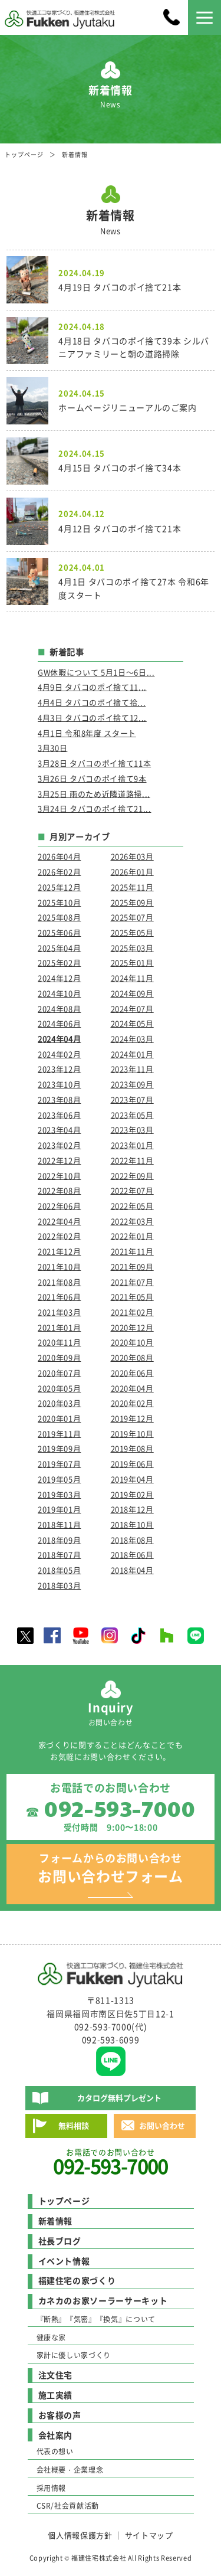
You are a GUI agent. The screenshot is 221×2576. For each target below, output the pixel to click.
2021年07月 (132, 1281)
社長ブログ (59, 2241)
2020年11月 (59, 1342)
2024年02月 (59, 1054)
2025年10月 (59, 902)
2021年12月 (59, 1251)
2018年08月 (132, 1539)
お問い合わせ (162, 2125)
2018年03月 (59, 1585)
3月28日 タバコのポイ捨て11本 (94, 763)
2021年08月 (59, 1281)
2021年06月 (59, 1296)
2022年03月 (132, 1221)
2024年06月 (59, 1023)
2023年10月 (59, 1084)
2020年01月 (59, 1418)
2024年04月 (59, 1038)
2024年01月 (132, 1054)
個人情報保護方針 (80, 2535)
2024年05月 (132, 1023)
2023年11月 (132, 1068)
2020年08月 (132, 1357)
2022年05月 (132, 1205)
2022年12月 (59, 1160)
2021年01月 (59, 1327)
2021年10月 (59, 1266)
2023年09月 (132, 1084)
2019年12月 (132, 1418)
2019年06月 (132, 1463)
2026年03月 (132, 856)
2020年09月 (59, 1357)
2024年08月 (59, 1008)
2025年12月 (59, 887)
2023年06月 (59, 1114)
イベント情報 (64, 2261)
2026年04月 (59, 856)
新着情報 (55, 2221)
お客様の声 (59, 2415)
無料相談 (73, 2125)
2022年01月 (132, 1235)
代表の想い (55, 2451)
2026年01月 (132, 871)
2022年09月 (132, 1175)
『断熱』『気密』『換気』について (96, 2319)
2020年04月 (132, 1388)
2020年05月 (59, 1388)
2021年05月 (132, 1296)
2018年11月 (59, 1524)
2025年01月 (132, 962)
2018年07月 (59, 1554)
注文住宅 (55, 2375)
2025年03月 (132, 947)
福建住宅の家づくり (77, 2280)
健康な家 (52, 2337)
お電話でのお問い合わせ (110, 2162)
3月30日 (52, 747)
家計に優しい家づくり (74, 2355)
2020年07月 (59, 1372)
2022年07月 (132, 1190)
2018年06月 (132, 1554)
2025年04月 (59, 947)
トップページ (24, 154)
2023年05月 (132, 1114)
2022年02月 (59, 1235)
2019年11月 (59, 1433)
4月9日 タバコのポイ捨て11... (92, 686)
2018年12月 (132, 1509)
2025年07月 (132, 917)
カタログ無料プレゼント (119, 2097)
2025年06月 (59, 932)
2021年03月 (59, 1312)
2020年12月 (132, 1327)
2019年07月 (59, 1463)
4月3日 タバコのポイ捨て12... (92, 717)
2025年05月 (132, 932)
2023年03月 (132, 1129)
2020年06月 (132, 1372)
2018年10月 (132, 1524)
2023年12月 (59, 1068)
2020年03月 (59, 1402)
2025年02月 (59, 962)
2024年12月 (59, 977)
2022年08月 (59, 1190)
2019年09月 (59, 1448)
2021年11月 (132, 1251)
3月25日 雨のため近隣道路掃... (94, 793)
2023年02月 (59, 1144)
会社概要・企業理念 (70, 2469)
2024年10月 (59, 993)
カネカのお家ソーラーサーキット (103, 2300)
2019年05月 (59, 1479)
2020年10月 (132, 1342)
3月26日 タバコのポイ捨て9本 (92, 778)
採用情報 (52, 2488)
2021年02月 (132, 1312)
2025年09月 (132, 902)
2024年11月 (132, 977)
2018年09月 (59, 1539)
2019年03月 (59, 1494)
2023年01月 (132, 1144)
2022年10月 (59, 1175)
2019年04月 (132, 1479)
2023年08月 (59, 1099)
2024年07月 (132, 1008)
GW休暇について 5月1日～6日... (96, 672)
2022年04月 (59, 1221)
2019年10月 (132, 1433)
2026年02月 (59, 871)
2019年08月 (132, 1448)
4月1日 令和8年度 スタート (87, 732)
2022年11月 (132, 1160)
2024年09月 (132, 993)
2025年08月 (59, 917)
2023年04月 (59, 1129)
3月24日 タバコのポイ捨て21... (94, 808)
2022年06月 (59, 1205)
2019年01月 (59, 1509)
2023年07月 (132, 1099)
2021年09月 (132, 1266)
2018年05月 (59, 1569)
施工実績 (55, 2395)
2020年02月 (132, 1402)
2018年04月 (132, 1569)
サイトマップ (149, 2535)
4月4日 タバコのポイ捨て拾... (92, 702)
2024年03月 (132, 1038)
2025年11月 (132, 887)
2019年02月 (132, 1494)
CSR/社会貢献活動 (68, 2505)
